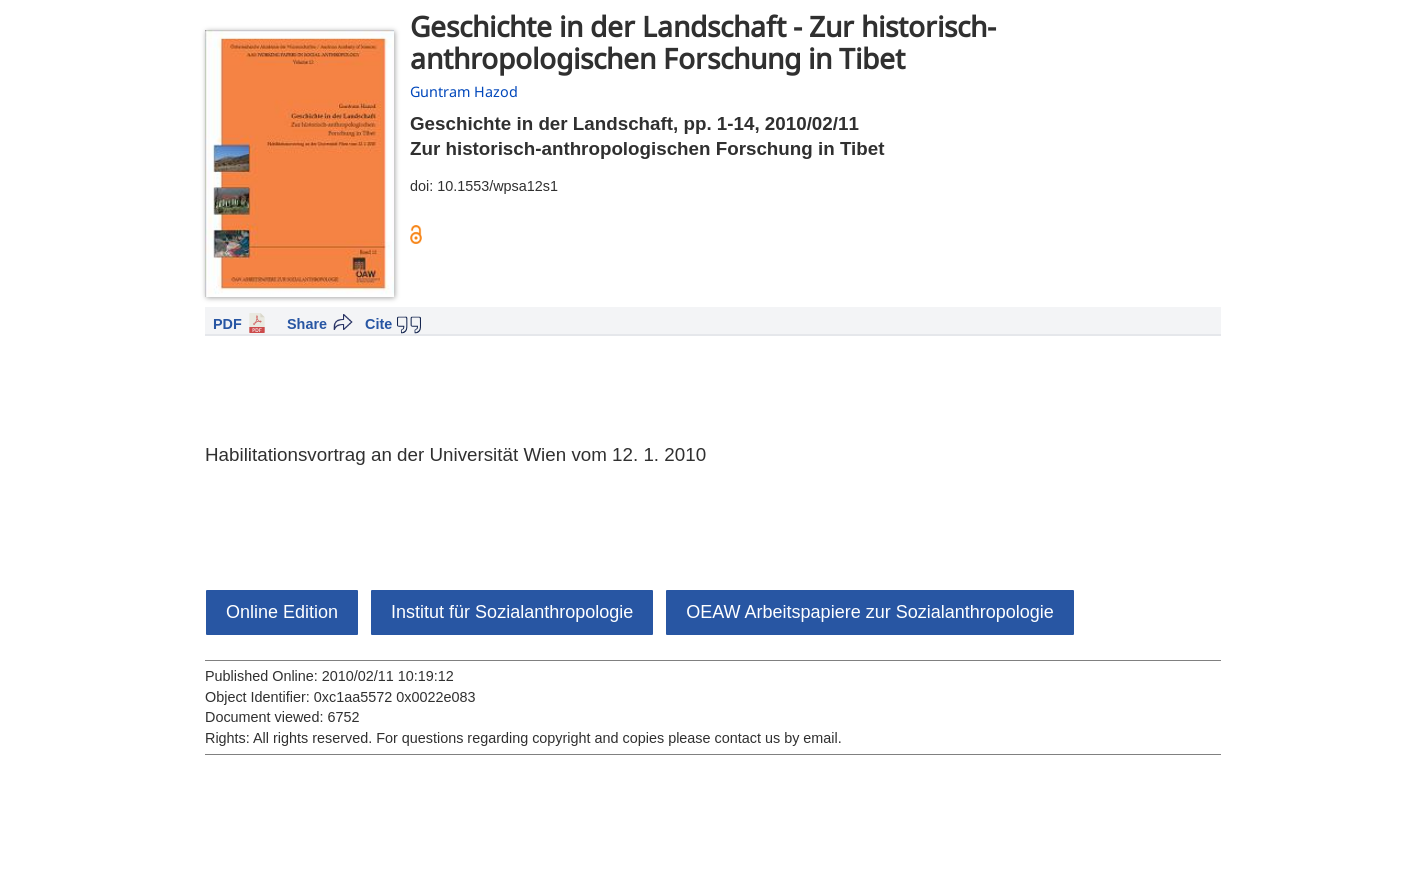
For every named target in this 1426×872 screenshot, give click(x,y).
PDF (227, 324)
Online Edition (282, 612)
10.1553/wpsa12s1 (497, 186)
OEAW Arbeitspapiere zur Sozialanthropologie (870, 612)
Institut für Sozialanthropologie (512, 612)
